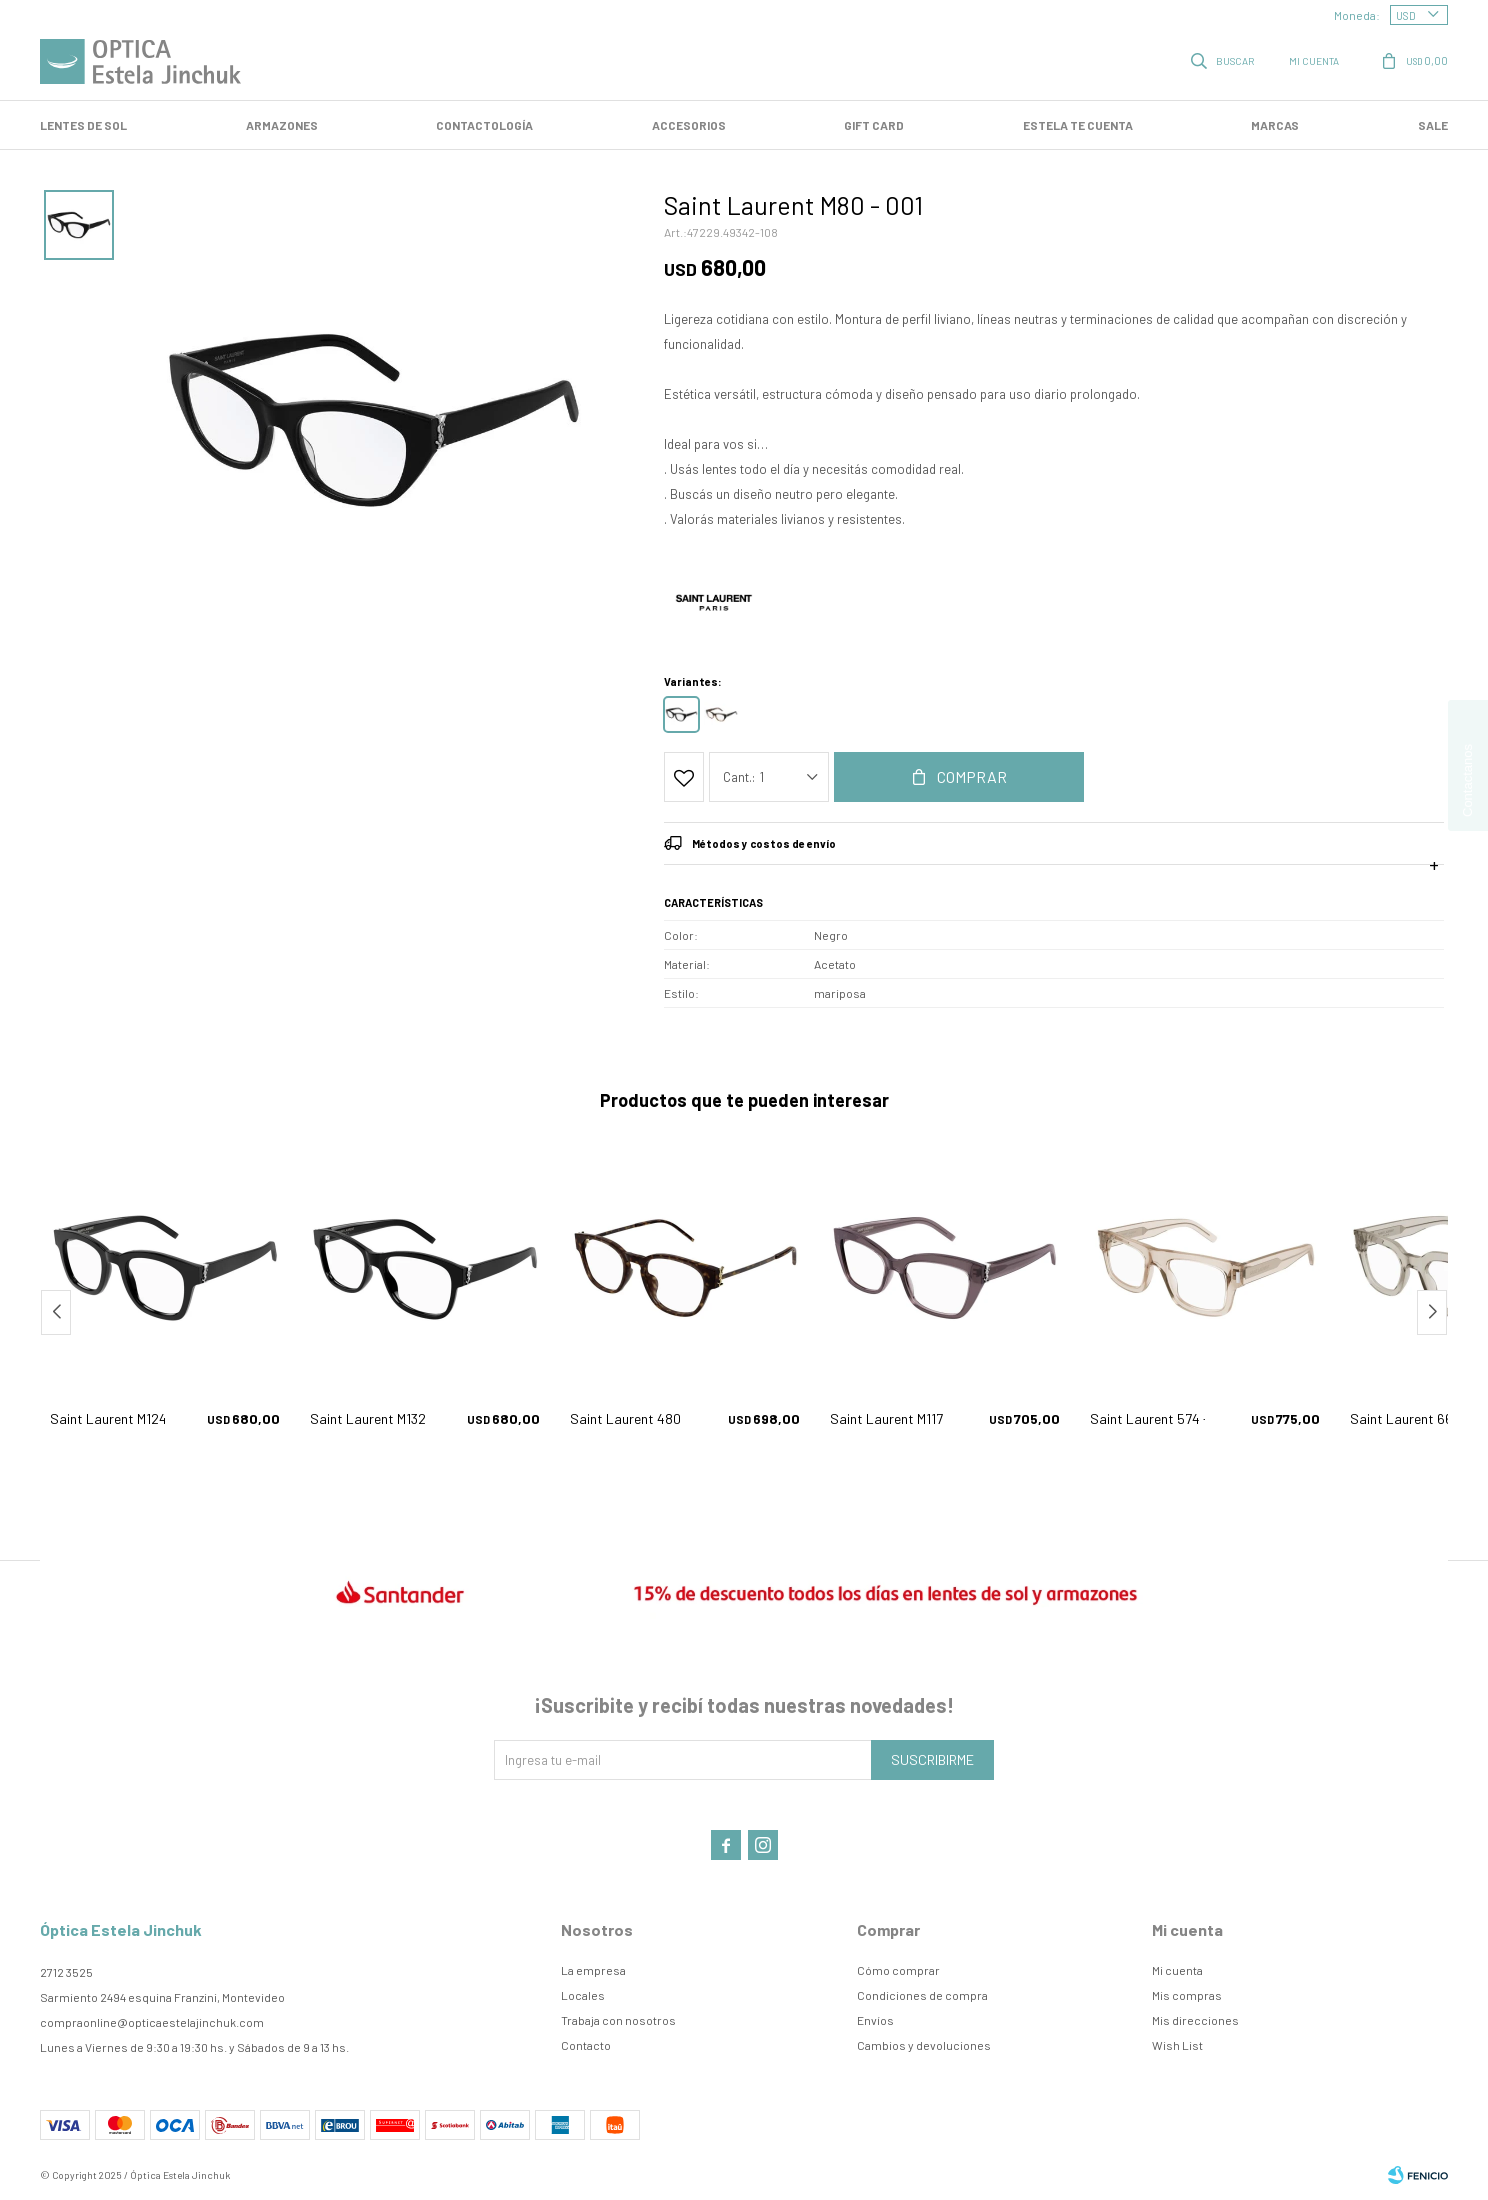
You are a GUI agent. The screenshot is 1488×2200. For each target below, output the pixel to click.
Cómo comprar (898, 1970)
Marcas (1275, 125)
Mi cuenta (1177, 1970)
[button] (1432, 1312)
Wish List (1177, 2045)
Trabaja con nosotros (618, 2020)
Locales (583, 1995)
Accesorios (689, 125)
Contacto (586, 2045)
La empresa (593, 1970)
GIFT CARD (874, 125)
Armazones (282, 125)
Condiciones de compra (922, 1995)
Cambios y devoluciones (924, 2045)
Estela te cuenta (1078, 125)
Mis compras (1187, 1995)
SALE (1433, 125)
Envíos (875, 2020)
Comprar (972, 776)
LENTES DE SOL (83, 125)
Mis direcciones (1195, 2020)
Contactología (484, 125)
